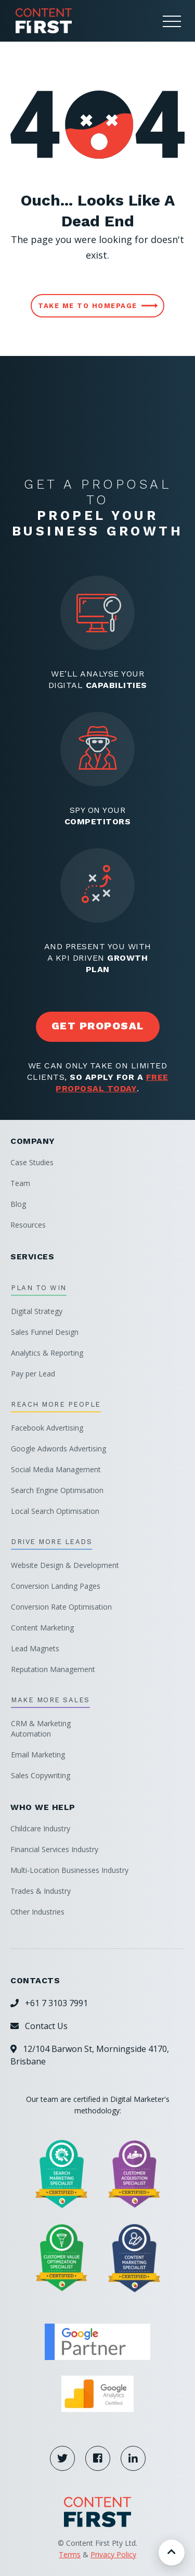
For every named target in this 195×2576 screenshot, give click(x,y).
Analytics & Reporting (47, 1353)
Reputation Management (53, 1669)
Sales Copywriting (40, 1775)
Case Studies (32, 1162)
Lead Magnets (35, 1648)
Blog (18, 1204)
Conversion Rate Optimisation (61, 1607)
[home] (41, 20)
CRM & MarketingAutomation (41, 1728)
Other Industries (37, 1912)
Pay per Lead (33, 1374)
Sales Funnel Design (45, 1332)
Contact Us (39, 2026)
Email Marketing (38, 1754)
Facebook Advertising (47, 1428)
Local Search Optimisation (55, 1511)
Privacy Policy (113, 2554)
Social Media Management (56, 1469)
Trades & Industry (40, 1891)
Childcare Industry (40, 1828)
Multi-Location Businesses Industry (69, 1870)
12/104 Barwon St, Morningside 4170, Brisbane (89, 2055)
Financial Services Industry (54, 1849)
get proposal (97, 1025)
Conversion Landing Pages (55, 1586)
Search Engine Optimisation (57, 1490)
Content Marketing (42, 1628)
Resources (28, 1225)
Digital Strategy (36, 1311)
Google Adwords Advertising (58, 1448)
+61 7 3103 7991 (49, 2003)
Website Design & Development (65, 1565)
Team (20, 1183)
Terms (70, 2554)
